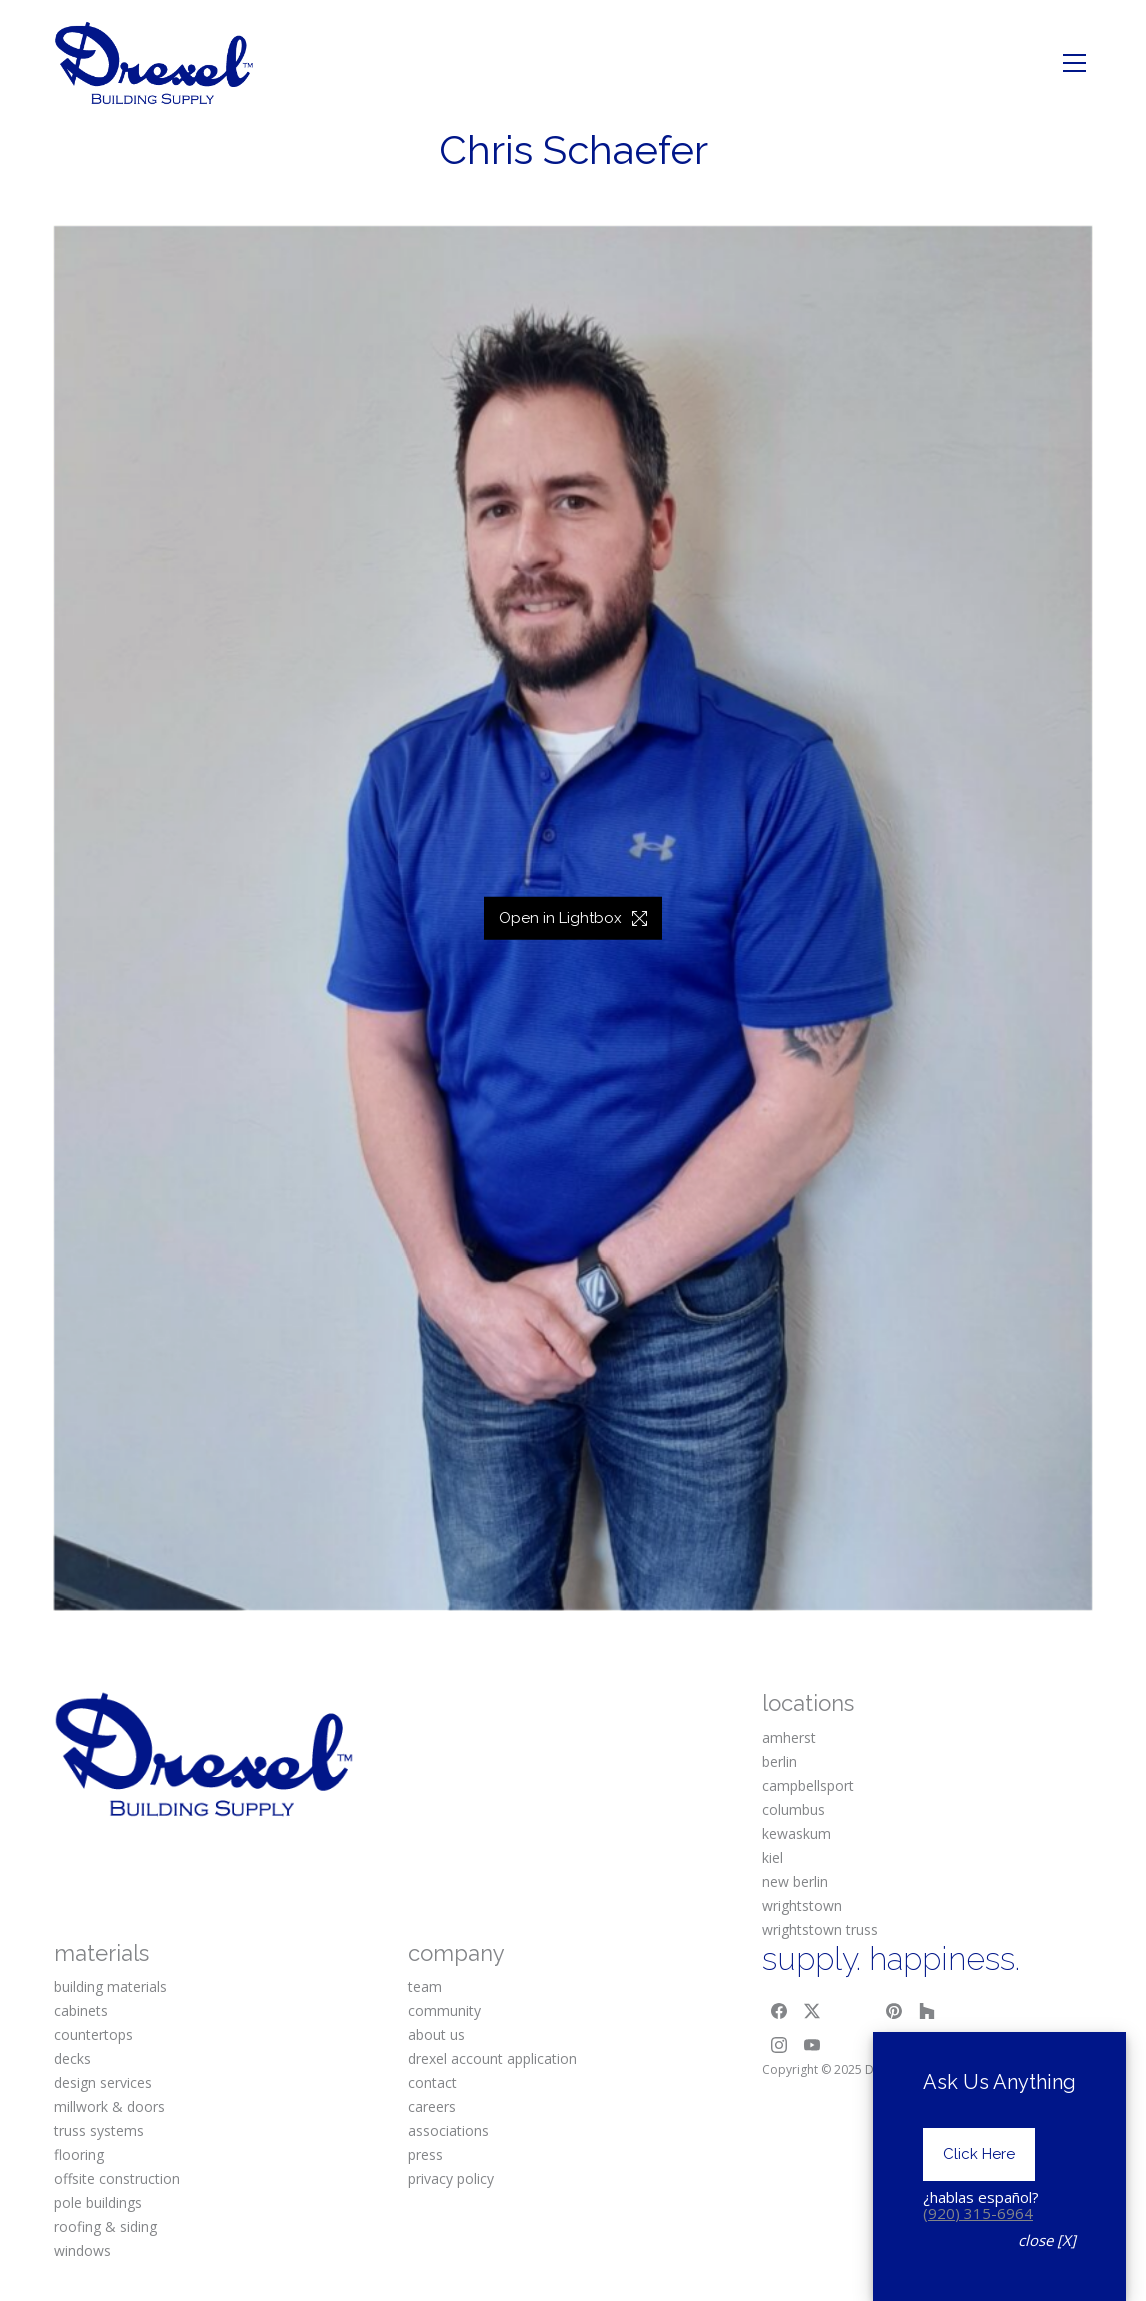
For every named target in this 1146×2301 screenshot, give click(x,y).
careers (432, 2106)
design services (103, 2082)
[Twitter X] (813, 2011)
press (425, 2154)
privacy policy (451, 2178)
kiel (772, 1857)
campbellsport (808, 1785)
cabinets (81, 2010)
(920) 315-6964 (978, 2255)
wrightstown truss (820, 1929)
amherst (789, 1737)
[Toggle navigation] (1074, 63)
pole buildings (98, 2202)
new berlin (795, 1881)
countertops (93, 2034)
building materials (110, 1986)
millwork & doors (109, 2106)
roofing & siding (105, 2226)
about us (436, 2034)
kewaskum (796, 1833)
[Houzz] (928, 2011)
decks (72, 2058)
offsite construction (117, 2178)
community (444, 2010)
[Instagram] (779, 2045)
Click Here (979, 2196)
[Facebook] (779, 2011)
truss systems (99, 2130)
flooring (79, 2154)
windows (82, 2250)
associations (448, 2130)
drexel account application (492, 2058)
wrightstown (802, 1905)
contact (432, 2082)
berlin (779, 1761)
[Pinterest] (894, 2011)
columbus (793, 1809)
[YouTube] (813, 2045)
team (425, 1986)
